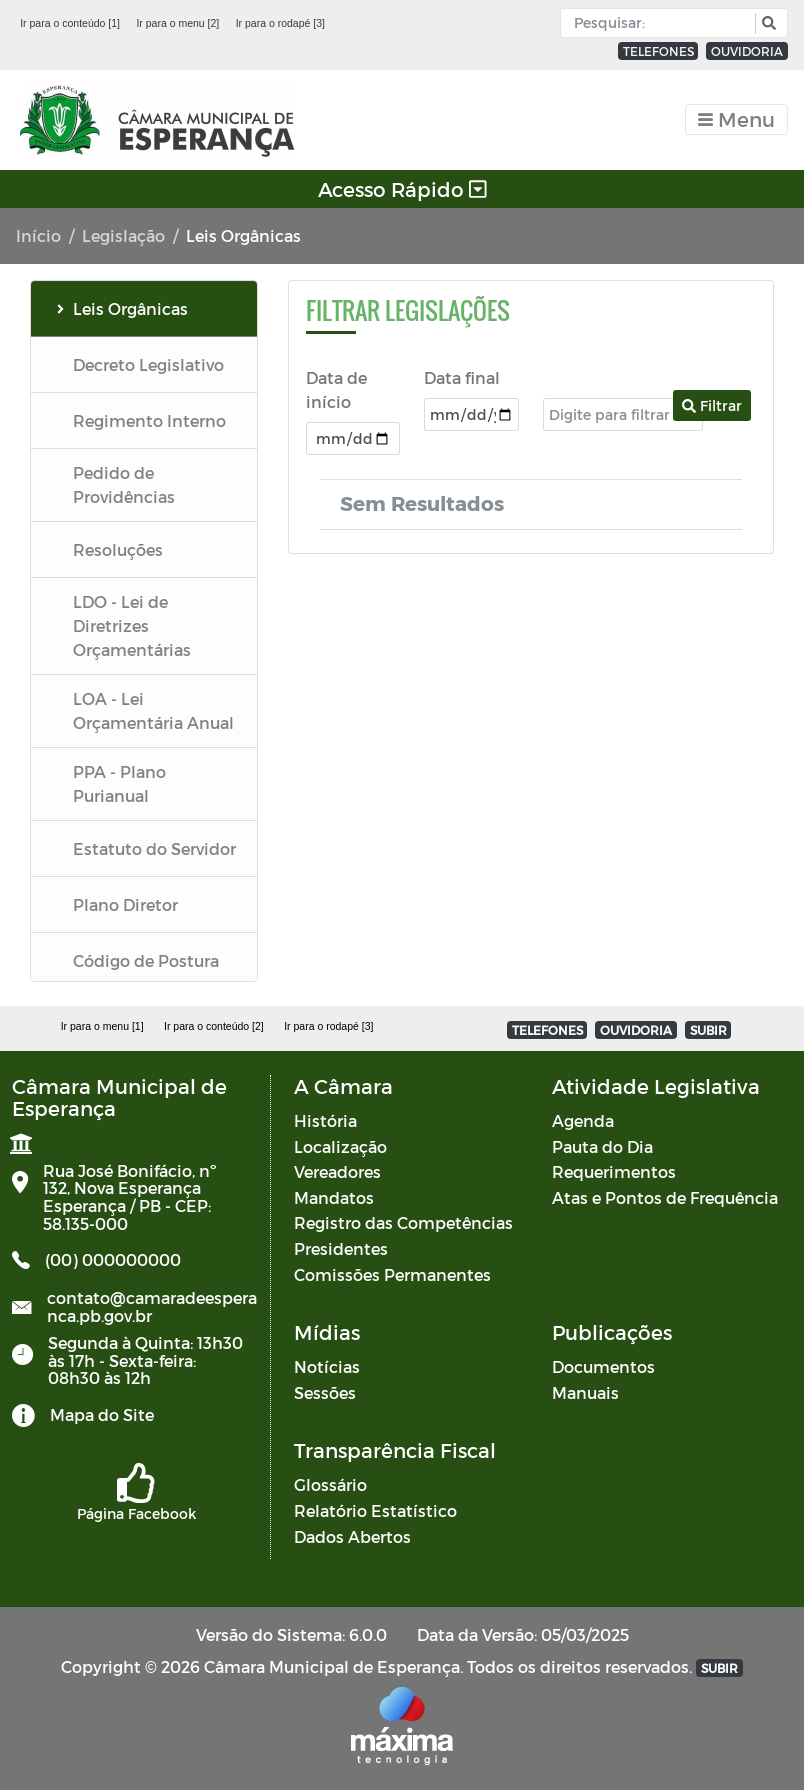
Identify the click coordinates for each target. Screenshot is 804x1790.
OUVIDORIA (747, 51)
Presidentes (341, 1248)
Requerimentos (614, 1171)
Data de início (336, 389)
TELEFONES (658, 51)
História (325, 1120)
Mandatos (334, 1197)
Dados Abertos (352, 1536)
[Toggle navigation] (736, 119)
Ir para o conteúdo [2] (214, 1026)
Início (38, 235)
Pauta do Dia (602, 1146)
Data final (462, 377)
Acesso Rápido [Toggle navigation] (402, 189)
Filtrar (712, 405)
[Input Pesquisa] (662, 23)
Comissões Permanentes (392, 1274)
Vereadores (337, 1171)
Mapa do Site (102, 1414)
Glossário (330, 1484)
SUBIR (708, 1030)
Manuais (585, 1392)
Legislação (123, 235)
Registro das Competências (403, 1222)
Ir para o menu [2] (177, 23)
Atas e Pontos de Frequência (665, 1197)
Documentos (603, 1366)
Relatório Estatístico (375, 1510)
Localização (340, 1146)
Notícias (327, 1366)
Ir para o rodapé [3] (280, 23)
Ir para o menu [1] (102, 1026)
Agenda (583, 1120)
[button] (766, 23)
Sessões (325, 1392)
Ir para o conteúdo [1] (70, 23)
